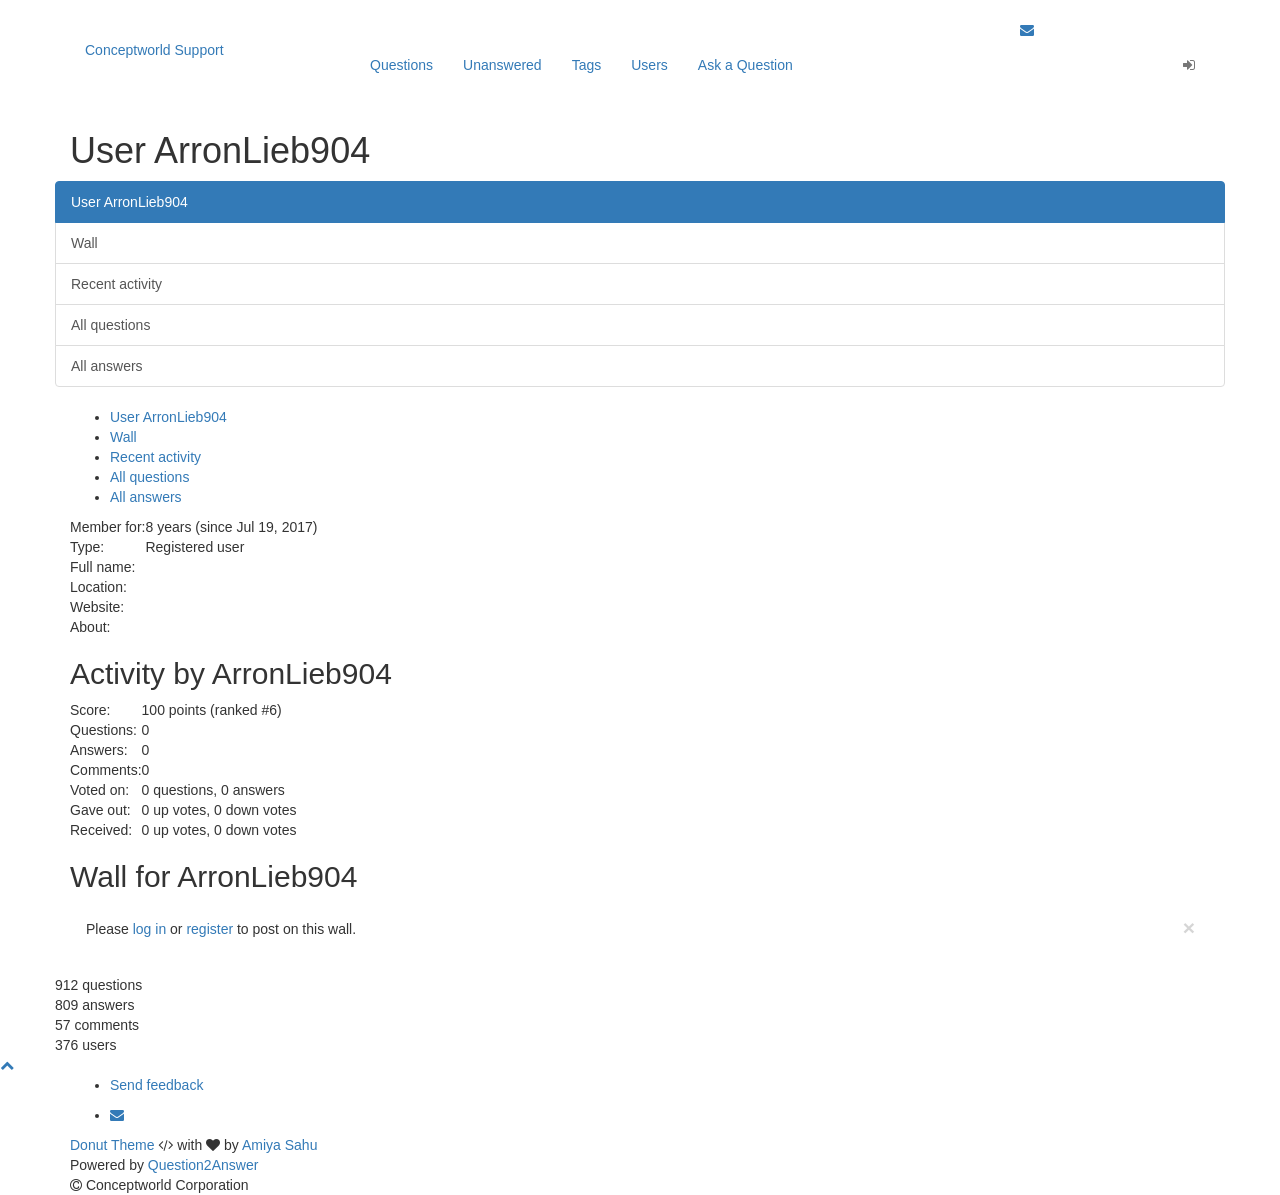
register (209, 929)
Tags (587, 65)
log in (149, 929)
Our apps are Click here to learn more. (255, 10)
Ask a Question (745, 65)
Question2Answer (203, 1165)
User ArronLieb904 (129, 202)
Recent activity (116, 284)
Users (649, 65)
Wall (84, 243)
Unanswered (502, 65)
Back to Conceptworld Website (1115, 10)
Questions (401, 65)
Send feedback (156, 1085)
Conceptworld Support (154, 50)
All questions (110, 325)
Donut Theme (112, 1145)
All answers (107, 366)
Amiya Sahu (279, 1145)
